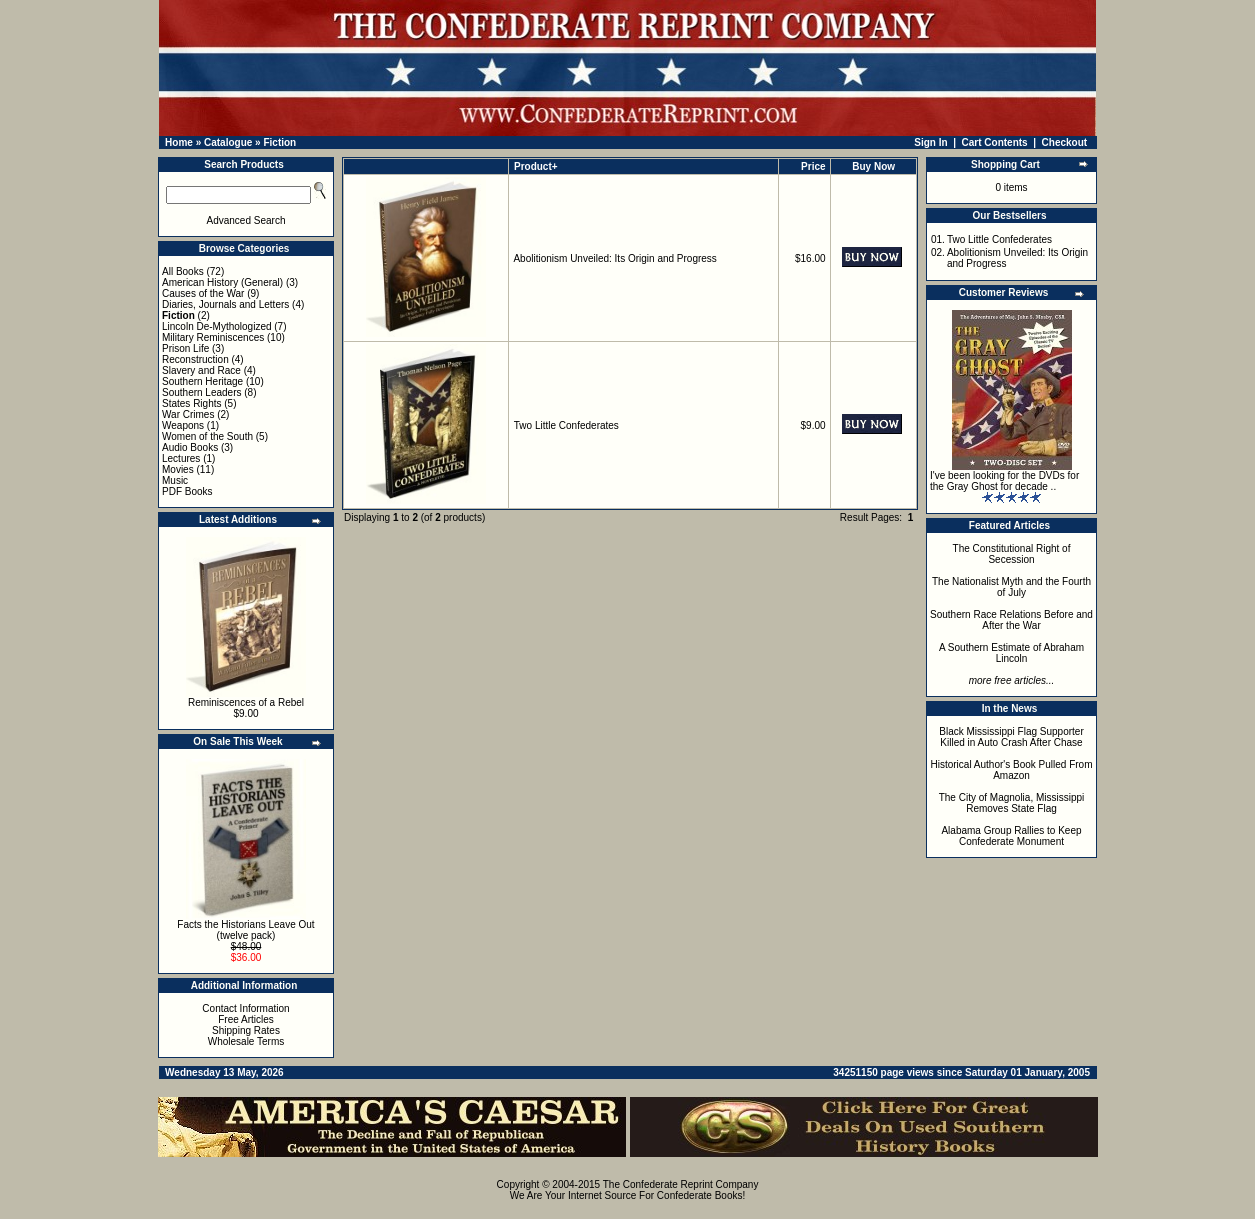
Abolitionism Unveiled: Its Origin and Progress (614, 258)
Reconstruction (195, 359)
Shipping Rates (246, 1030)
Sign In (930, 142)
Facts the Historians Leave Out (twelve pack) (245, 930)
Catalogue (228, 142)
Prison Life (185, 348)
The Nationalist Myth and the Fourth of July (1011, 587)
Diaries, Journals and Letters (225, 304)
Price (813, 166)
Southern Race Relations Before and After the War (1011, 620)
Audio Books (190, 447)
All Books (183, 271)
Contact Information (245, 1008)
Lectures (181, 458)
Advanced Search (246, 220)
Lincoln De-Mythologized (217, 326)
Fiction (279, 142)
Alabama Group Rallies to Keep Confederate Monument (1011, 836)
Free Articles (246, 1019)
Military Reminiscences (213, 337)
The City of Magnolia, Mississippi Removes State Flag (1012, 803)
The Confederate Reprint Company (681, 1184)
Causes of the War (203, 293)
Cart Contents (995, 142)
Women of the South (207, 436)
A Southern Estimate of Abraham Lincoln (1011, 653)
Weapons (183, 425)
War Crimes (188, 414)
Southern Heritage (202, 381)
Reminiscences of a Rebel (246, 702)
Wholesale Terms (246, 1041)
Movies (178, 469)
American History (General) (222, 282)
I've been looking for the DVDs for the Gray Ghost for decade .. (1004, 481)
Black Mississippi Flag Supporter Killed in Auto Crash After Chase (1011, 737)
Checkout (1065, 142)
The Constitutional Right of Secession (1012, 554)
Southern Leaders (202, 392)
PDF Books (187, 491)
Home (179, 142)
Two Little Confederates (566, 425)
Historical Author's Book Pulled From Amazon (1012, 770)
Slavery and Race (201, 370)
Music (175, 480)
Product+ (536, 166)
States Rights (191, 403)
